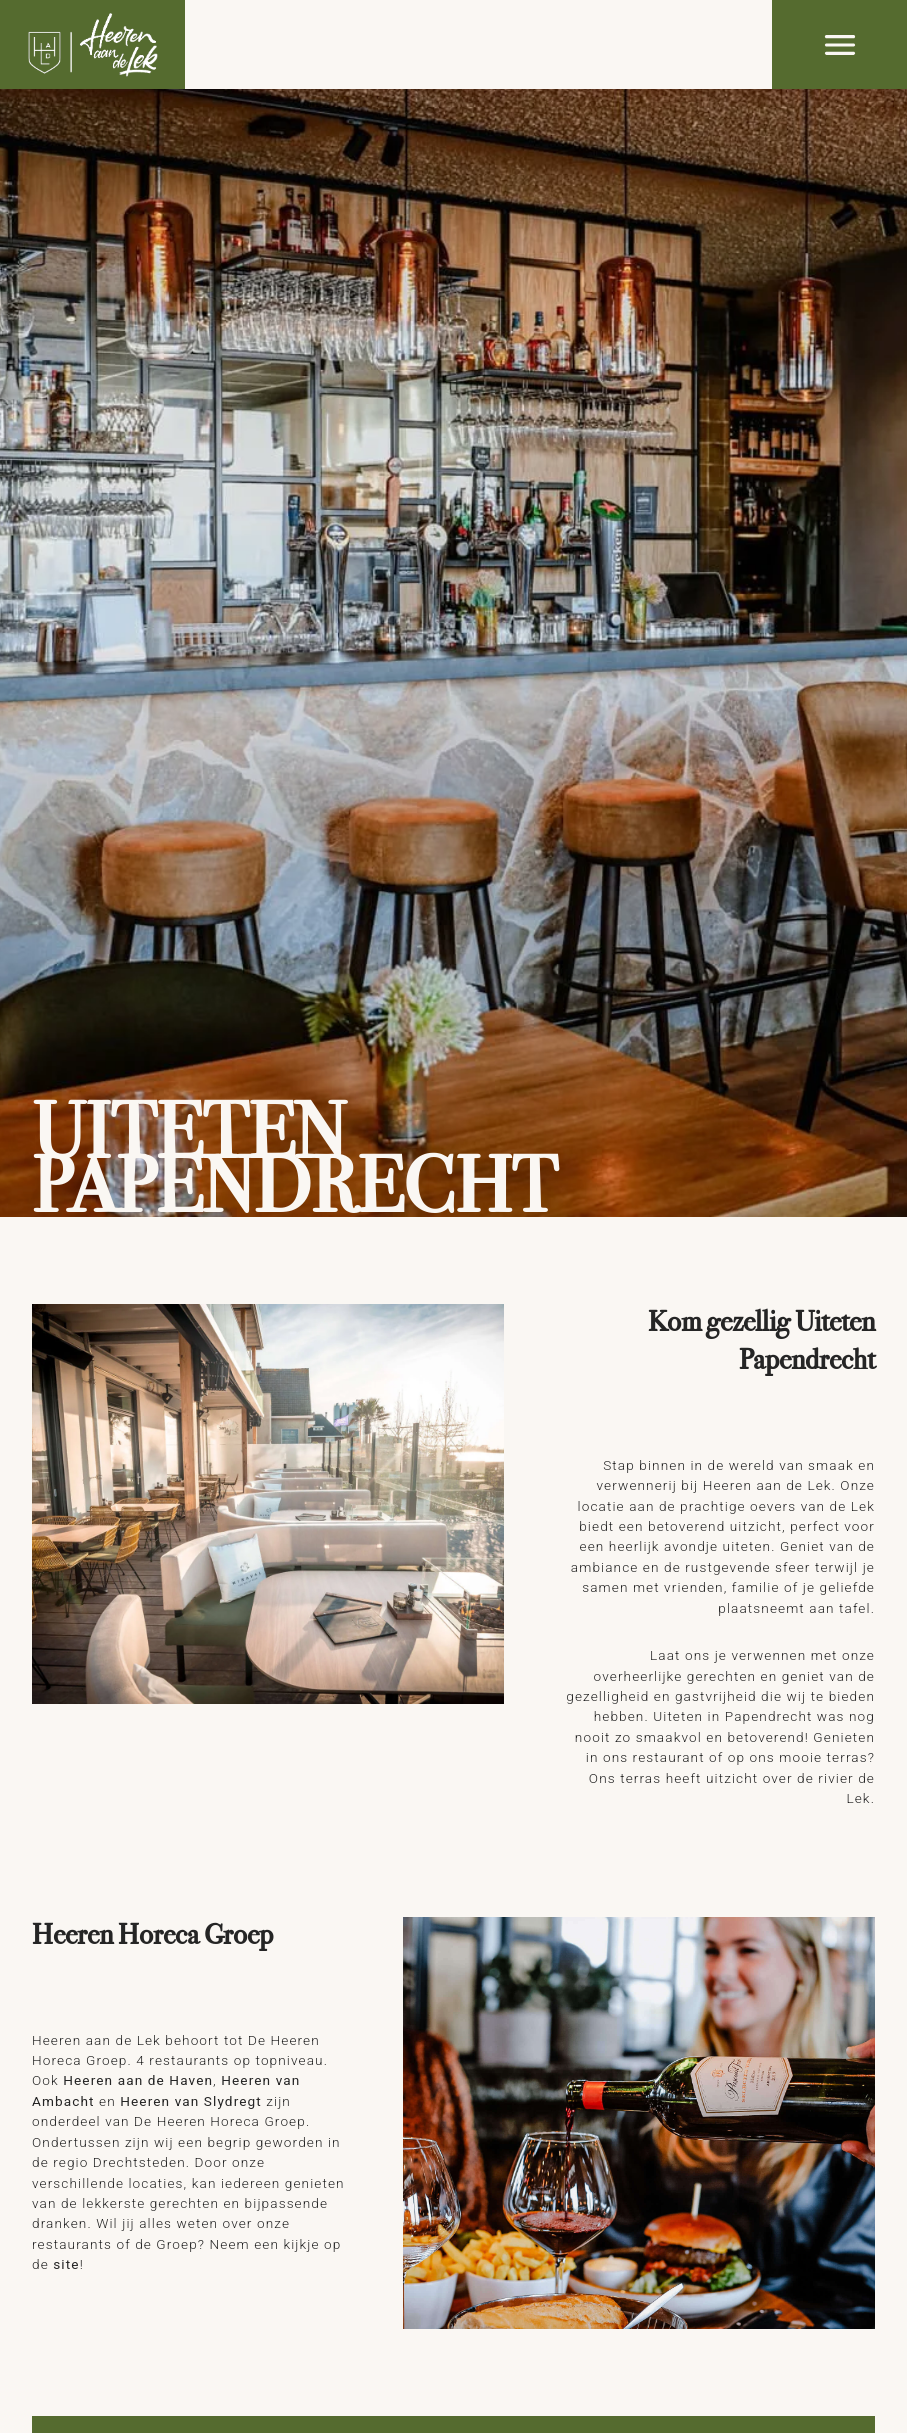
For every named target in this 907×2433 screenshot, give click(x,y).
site (66, 2264)
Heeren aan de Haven (138, 2080)
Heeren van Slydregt (191, 2101)
